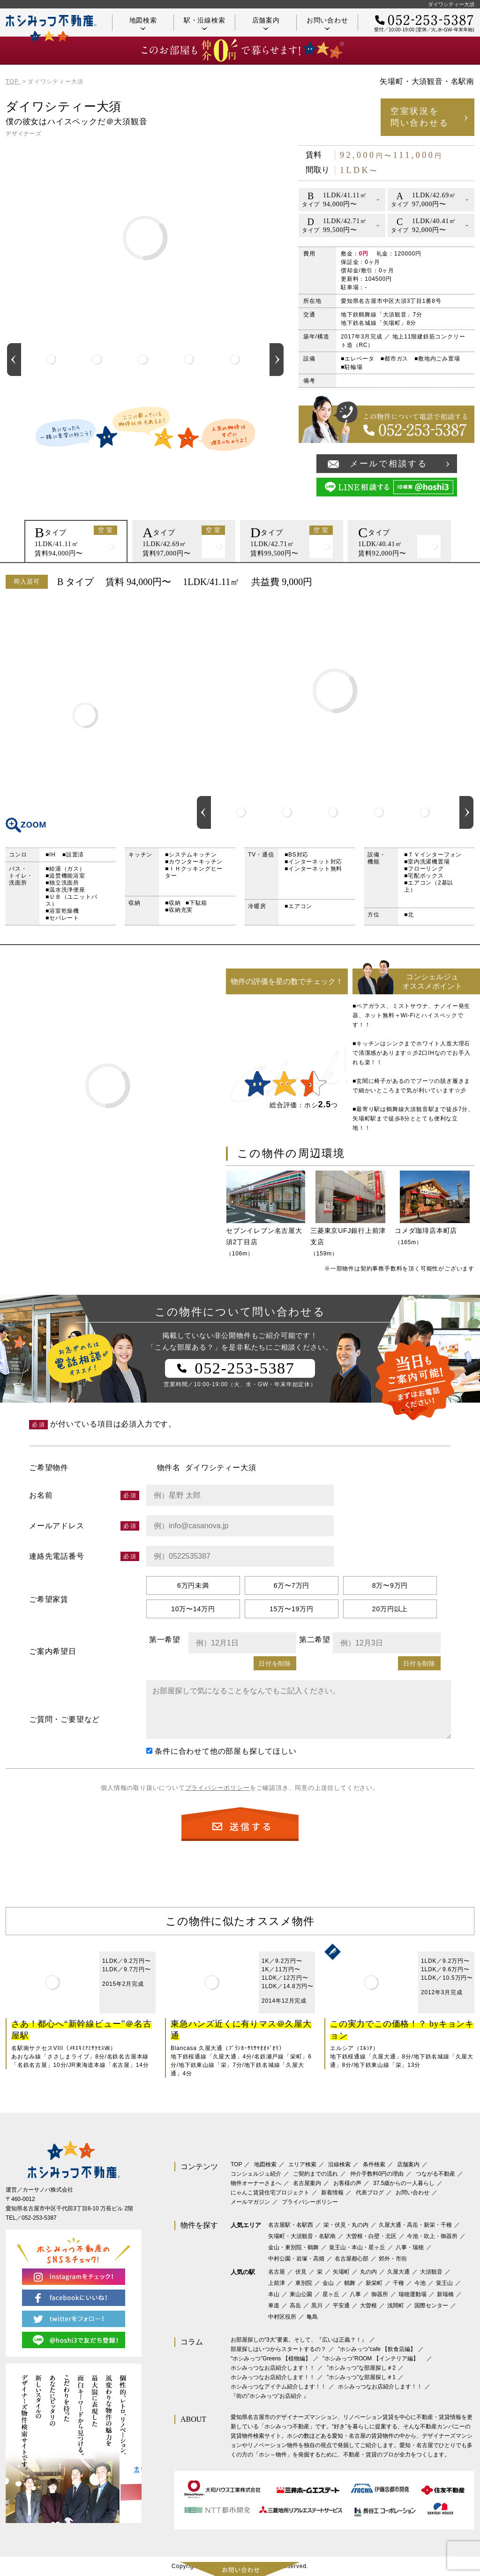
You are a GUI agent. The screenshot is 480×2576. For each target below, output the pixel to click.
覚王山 (444, 2283)
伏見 (301, 2271)
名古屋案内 (307, 2183)
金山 (328, 2283)
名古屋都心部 (351, 2258)
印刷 (462, 582)
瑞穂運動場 (412, 2294)
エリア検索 (302, 2164)
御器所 (379, 2294)
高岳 (295, 2305)
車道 (273, 2305)
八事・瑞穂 (410, 2247)
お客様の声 (347, 2183)
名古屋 (276, 2271)
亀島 (312, 2316)
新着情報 (332, 2192)
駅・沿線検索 (204, 23)
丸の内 (368, 2271)
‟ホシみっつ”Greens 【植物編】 (271, 2358)
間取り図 (85, 715)
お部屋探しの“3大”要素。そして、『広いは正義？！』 (299, 2339)
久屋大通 (398, 2271)
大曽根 (368, 2305)
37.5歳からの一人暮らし (404, 2183)
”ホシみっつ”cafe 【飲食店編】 (377, 2349)
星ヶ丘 (330, 2294)
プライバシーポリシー (217, 1787)
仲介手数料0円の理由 (377, 2173)
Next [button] (277, 359)
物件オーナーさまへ (256, 2183)
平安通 (341, 2305)
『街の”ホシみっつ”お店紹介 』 (270, 2396)
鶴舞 (349, 2283)
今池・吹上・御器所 (432, 2236)
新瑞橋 (445, 2294)
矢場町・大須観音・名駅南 (302, 2236)
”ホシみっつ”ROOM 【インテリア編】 (373, 2358)
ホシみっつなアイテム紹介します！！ (278, 2386)
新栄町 (374, 2283)
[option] (51, 359)
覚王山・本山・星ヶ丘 (357, 2247)
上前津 (276, 2283)
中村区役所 (282, 2316)
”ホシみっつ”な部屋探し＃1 (361, 2377)
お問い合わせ (327, 23)
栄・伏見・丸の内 (345, 2225)
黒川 (316, 2305)
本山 (273, 2294)
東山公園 (301, 2294)
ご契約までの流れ (315, 2173)
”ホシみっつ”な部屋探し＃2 (361, 2368)
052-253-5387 (39, 2218)
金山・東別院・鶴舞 (293, 2247)
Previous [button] (14, 359)
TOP (236, 2164)
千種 (398, 2283)
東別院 (303, 2283)
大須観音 (431, 2271)
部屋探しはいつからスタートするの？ (278, 2349)
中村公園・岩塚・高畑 (296, 2258)
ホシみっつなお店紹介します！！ (273, 2368)
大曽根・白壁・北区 (371, 2236)
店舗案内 (266, 23)
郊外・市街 (393, 2258)
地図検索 (143, 23)
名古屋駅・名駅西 (290, 2225)
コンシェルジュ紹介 (256, 2173)
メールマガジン (250, 2202)
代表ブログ (370, 2192)
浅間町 (395, 2305)
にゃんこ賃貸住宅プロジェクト (270, 2192)
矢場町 (341, 2271)
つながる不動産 (435, 2173)
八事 (355, 2294)
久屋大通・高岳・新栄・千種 (415, 2225)
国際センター (431, 2305)
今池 (420, 2283)
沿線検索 (339, 2164)
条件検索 (374, 2164)
